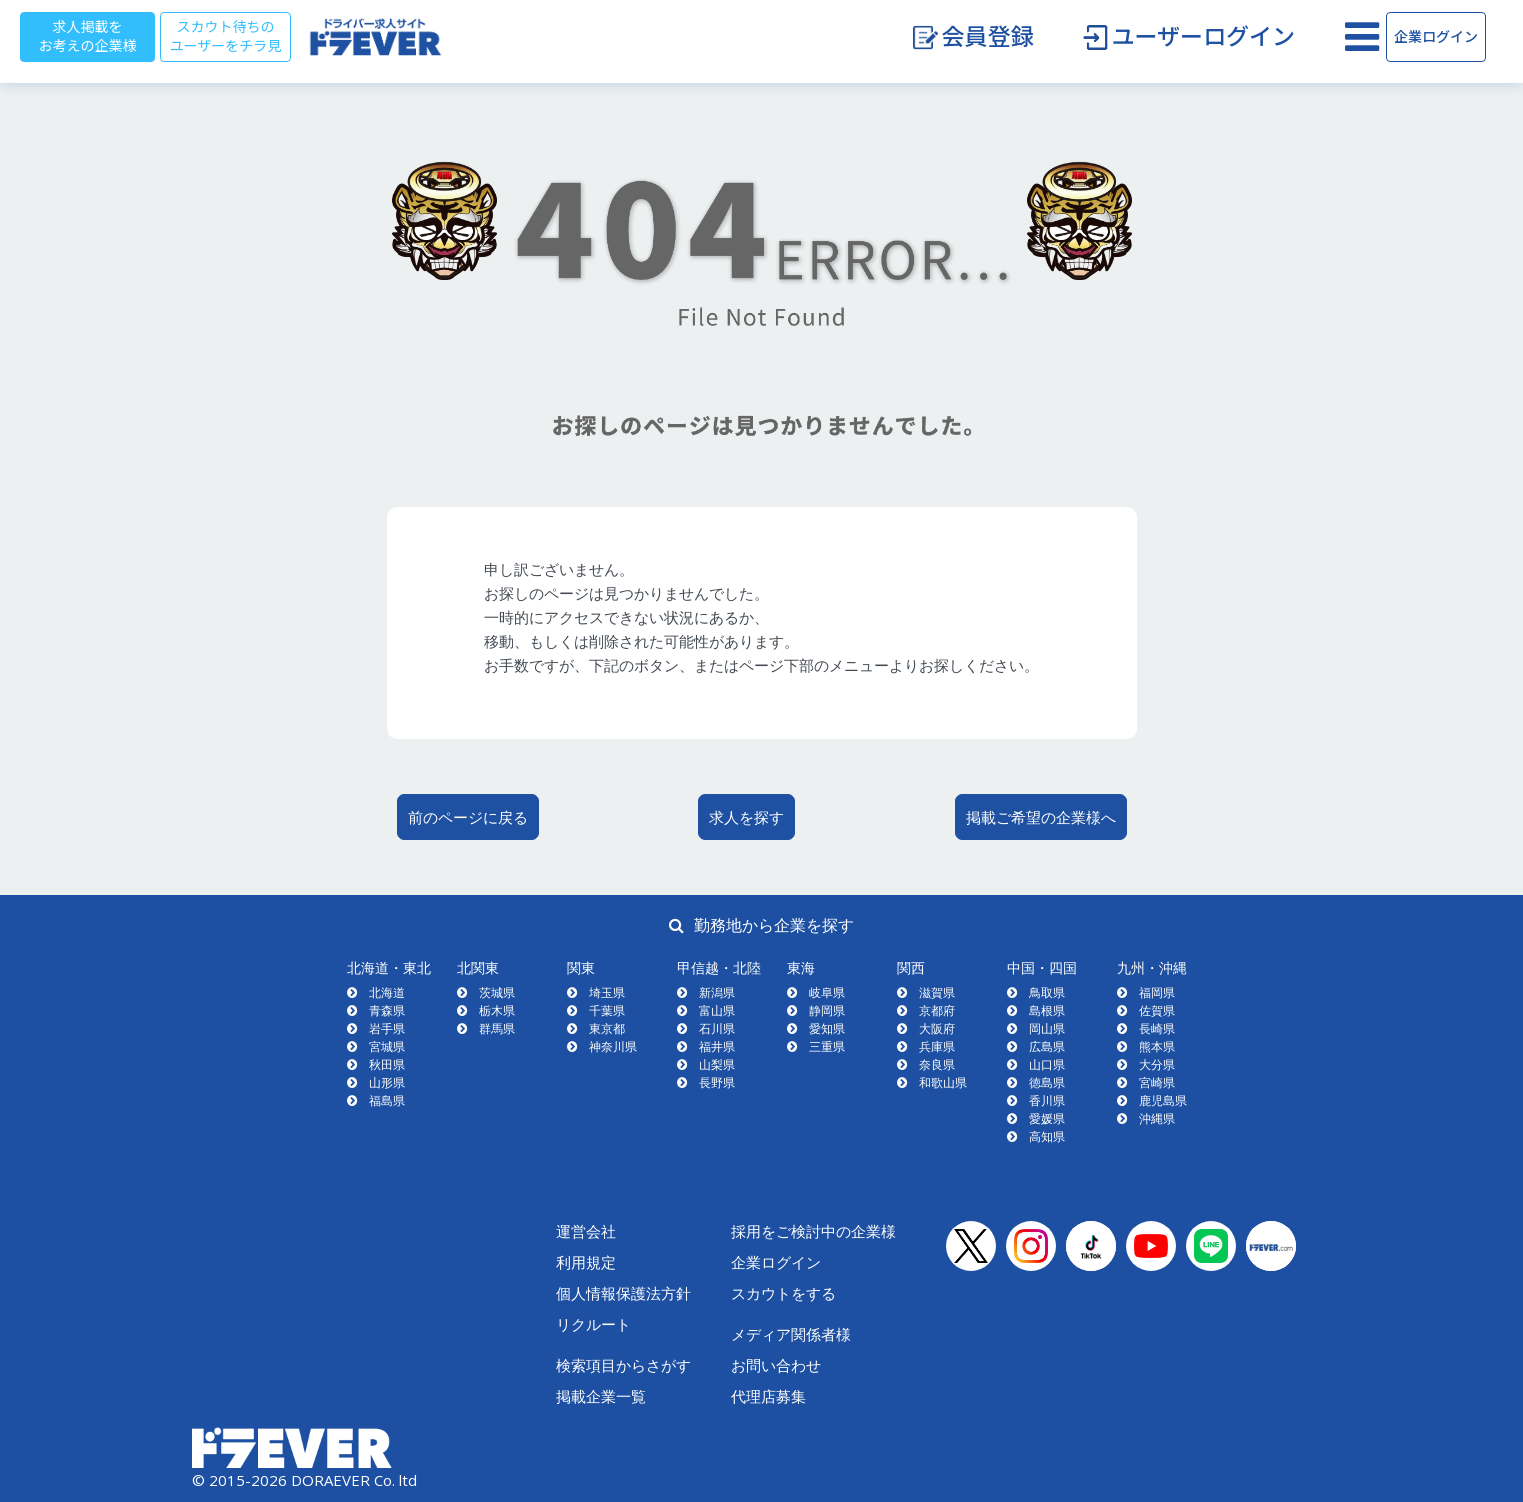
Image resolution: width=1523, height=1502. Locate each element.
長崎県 (1157, 1028)
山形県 (387, 1082)
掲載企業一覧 (601, 1396)
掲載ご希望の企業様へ (1041, 817)
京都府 (937, 1010)
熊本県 (1157, 1046)
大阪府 (937, 1028)
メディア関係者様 (791, 1334)
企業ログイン (1436, 37)
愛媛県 (1047, 1118)
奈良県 (937, 1064)
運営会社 (586, 1231)
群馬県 (497, 1028)
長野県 (717, 1082)
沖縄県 (1157, 1118)
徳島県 (1047, 1082)
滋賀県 (937, 992)
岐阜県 (827, 992)
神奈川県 (613, 1046)
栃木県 (497, 1010)
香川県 (1047, 1100)
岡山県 (1047, 1028)
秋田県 (387, 1064)
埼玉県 (607, 992)
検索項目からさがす (623, 1365)
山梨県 (717, 1064)
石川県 (717, 1028)
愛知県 (827, 1028)
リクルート (593, 1324)
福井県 (717, 1046)
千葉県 (607, 1010)
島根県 (1047, 1010)
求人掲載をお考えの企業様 (88, 36)
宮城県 (387, 1046)
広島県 (1047, 1046)
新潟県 (717, 992)
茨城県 (497, 992)
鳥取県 (1047, 992)
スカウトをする (783, 1293)
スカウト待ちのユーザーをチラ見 (226, 36)
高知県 (1047, 1136)
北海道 (387, 992)
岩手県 (387, 1028)
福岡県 (1157, 992)
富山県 (717, 1010)
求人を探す (746, 817)
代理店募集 (768, 1396)
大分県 (1157, 1064)
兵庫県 (937, 1046)
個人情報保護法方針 (623, 1293)
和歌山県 (943, 1082)
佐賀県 (1157, 1010)
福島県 (387, 1100)
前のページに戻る (468, 817)
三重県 (827, 1046)
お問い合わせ (776, 1365)
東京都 (607, 1028)
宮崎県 (1157, 1082)
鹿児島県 (1163, 1100)
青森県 (387, 1010)
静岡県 (827, 1010)
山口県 (1047, 1064)
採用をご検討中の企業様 (813, 1231)
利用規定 (586, 1262)
